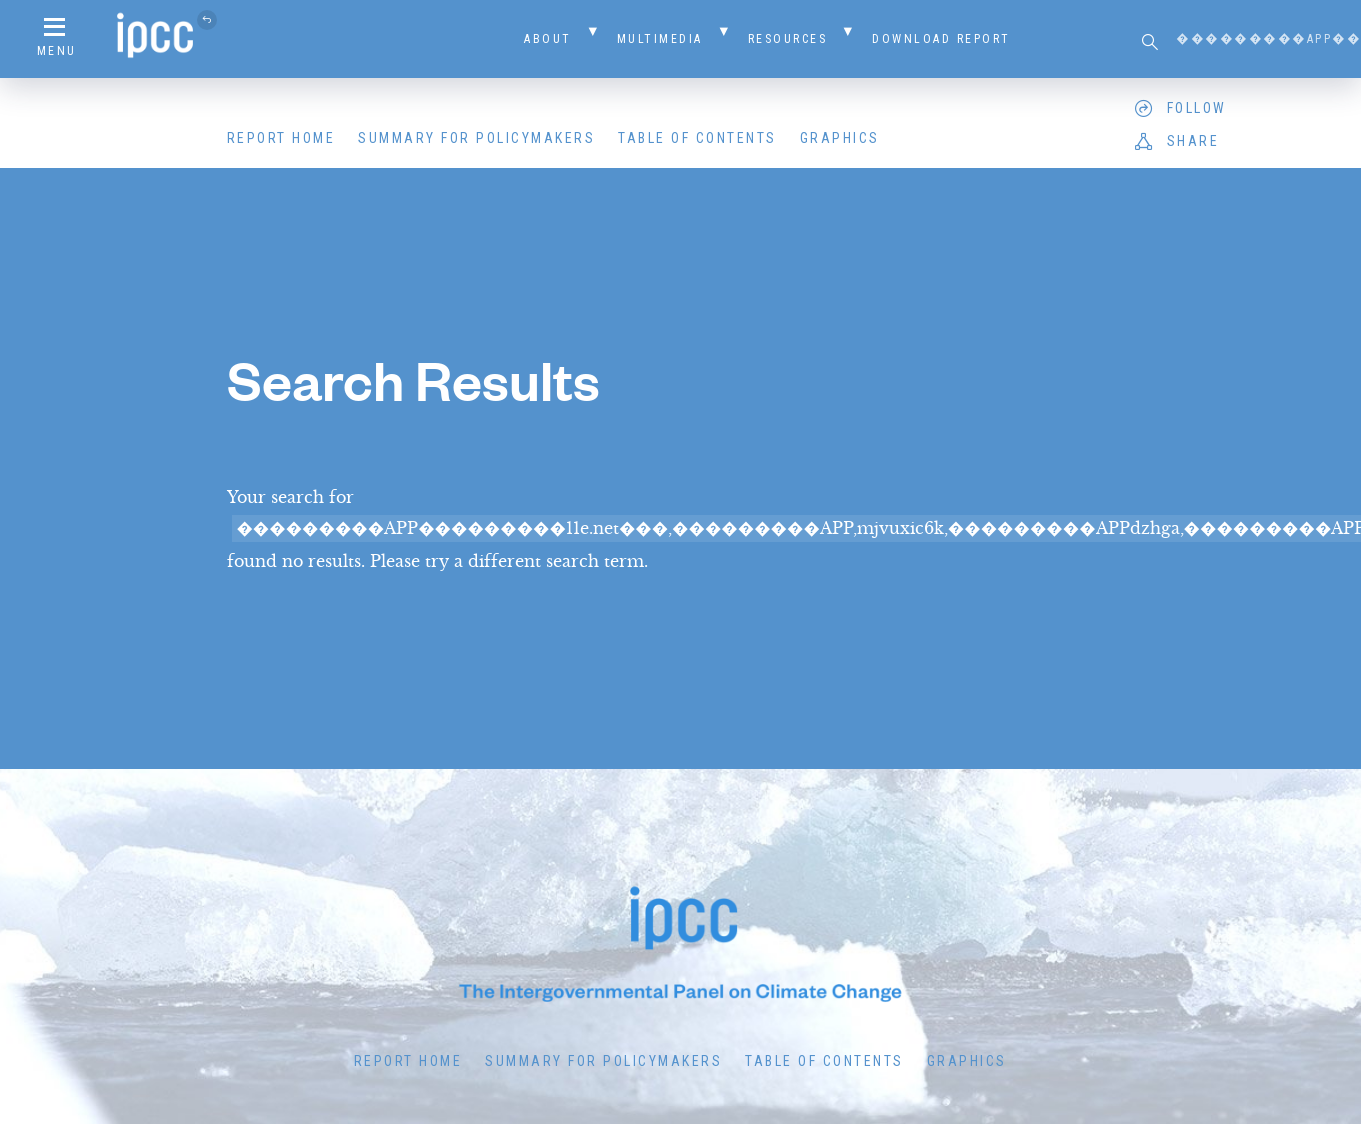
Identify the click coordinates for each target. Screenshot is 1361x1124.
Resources (788, 39)
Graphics (840, 138)
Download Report (941, 39)
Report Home (281, 138)
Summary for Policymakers (476, 138)
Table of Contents (697, 138)
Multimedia (660, 39)
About (548, 39)
